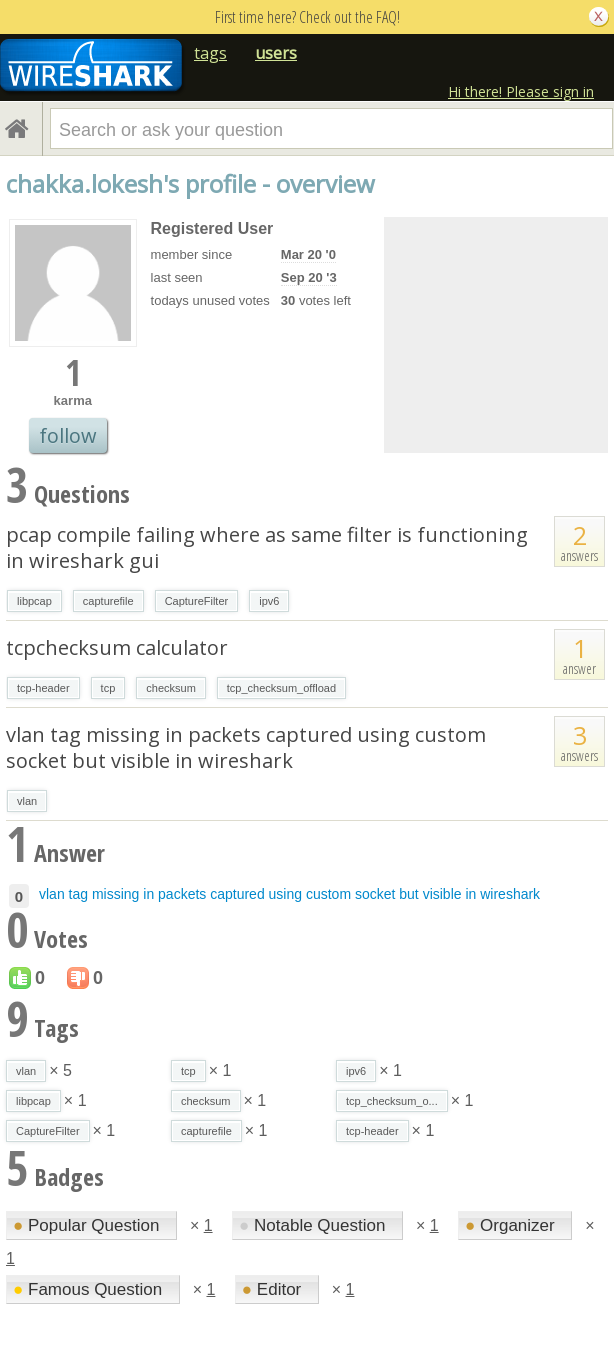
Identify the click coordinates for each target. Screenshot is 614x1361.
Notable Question (314, 1225)
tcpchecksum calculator (117, 647)
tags (210, 53)
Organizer (512, 1225)
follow (68, 435)
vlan (27, 801)
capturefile (108, 601)
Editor (274, 1289)
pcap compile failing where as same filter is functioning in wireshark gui (267, 547)
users (276, 53)
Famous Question (90, 1289)
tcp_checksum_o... (392, 1101)
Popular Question (88, 1225)
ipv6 (269, 601)
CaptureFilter (197, 601)
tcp (108, 688)
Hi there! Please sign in (521, 91)
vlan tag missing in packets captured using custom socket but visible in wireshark (246, 747)
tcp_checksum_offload (281, 688)
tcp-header (43, 688)
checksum (171, 688)
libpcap (34, 601)
